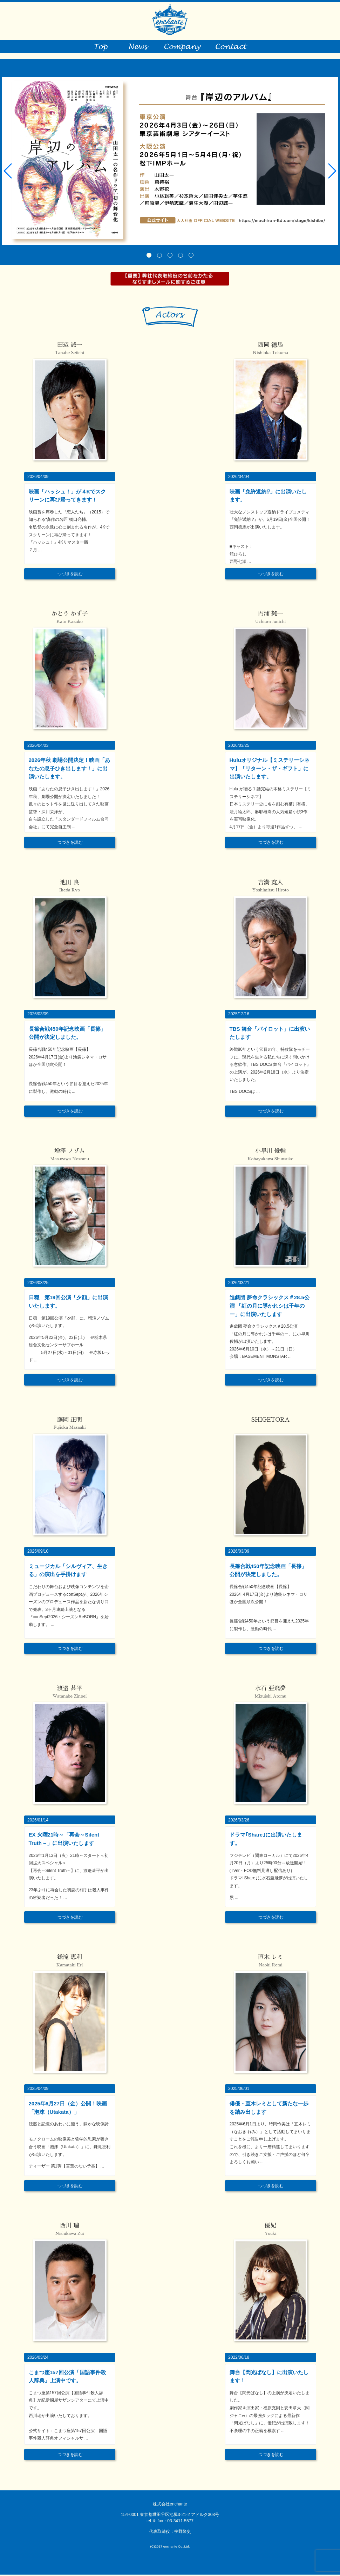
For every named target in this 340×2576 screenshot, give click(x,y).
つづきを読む (70, 575)
